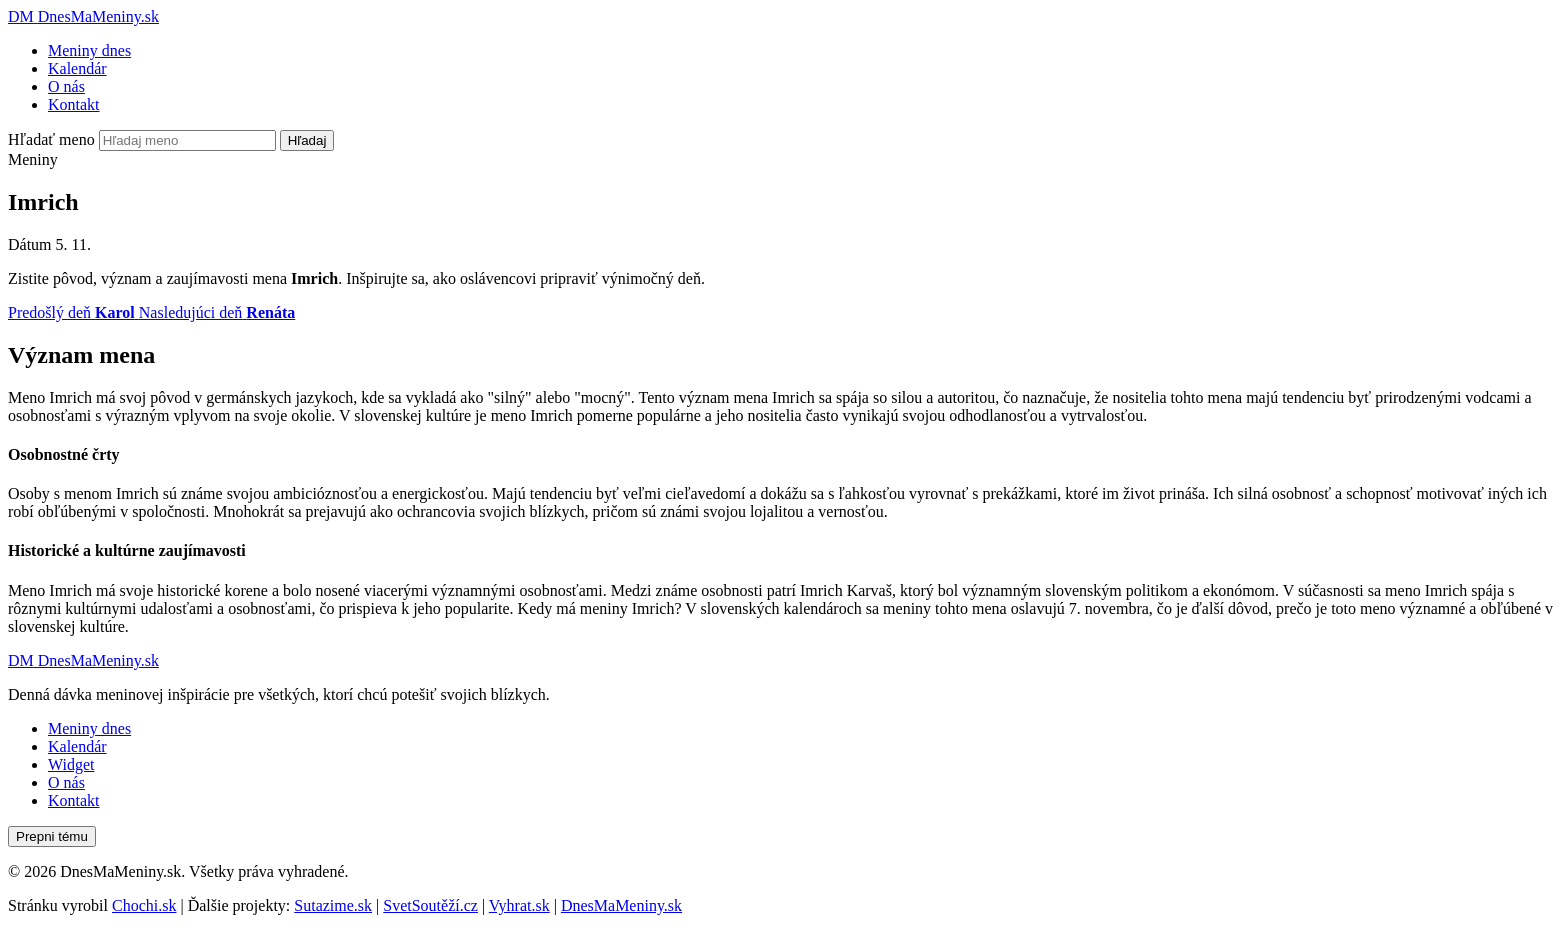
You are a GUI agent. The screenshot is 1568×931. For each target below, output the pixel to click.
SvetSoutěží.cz (430, 905)
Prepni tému (52, 836)
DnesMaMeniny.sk (621, 905)
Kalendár (77, 68)
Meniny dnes (89, 50)
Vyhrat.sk (519, 905)
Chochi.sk (144, 905)
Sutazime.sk (333, 905)
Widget (71, 764)
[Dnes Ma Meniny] (83, 16)
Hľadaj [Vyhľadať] (307, 140)
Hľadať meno (51, 139)
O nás (66, 86)
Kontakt (74, 104)
